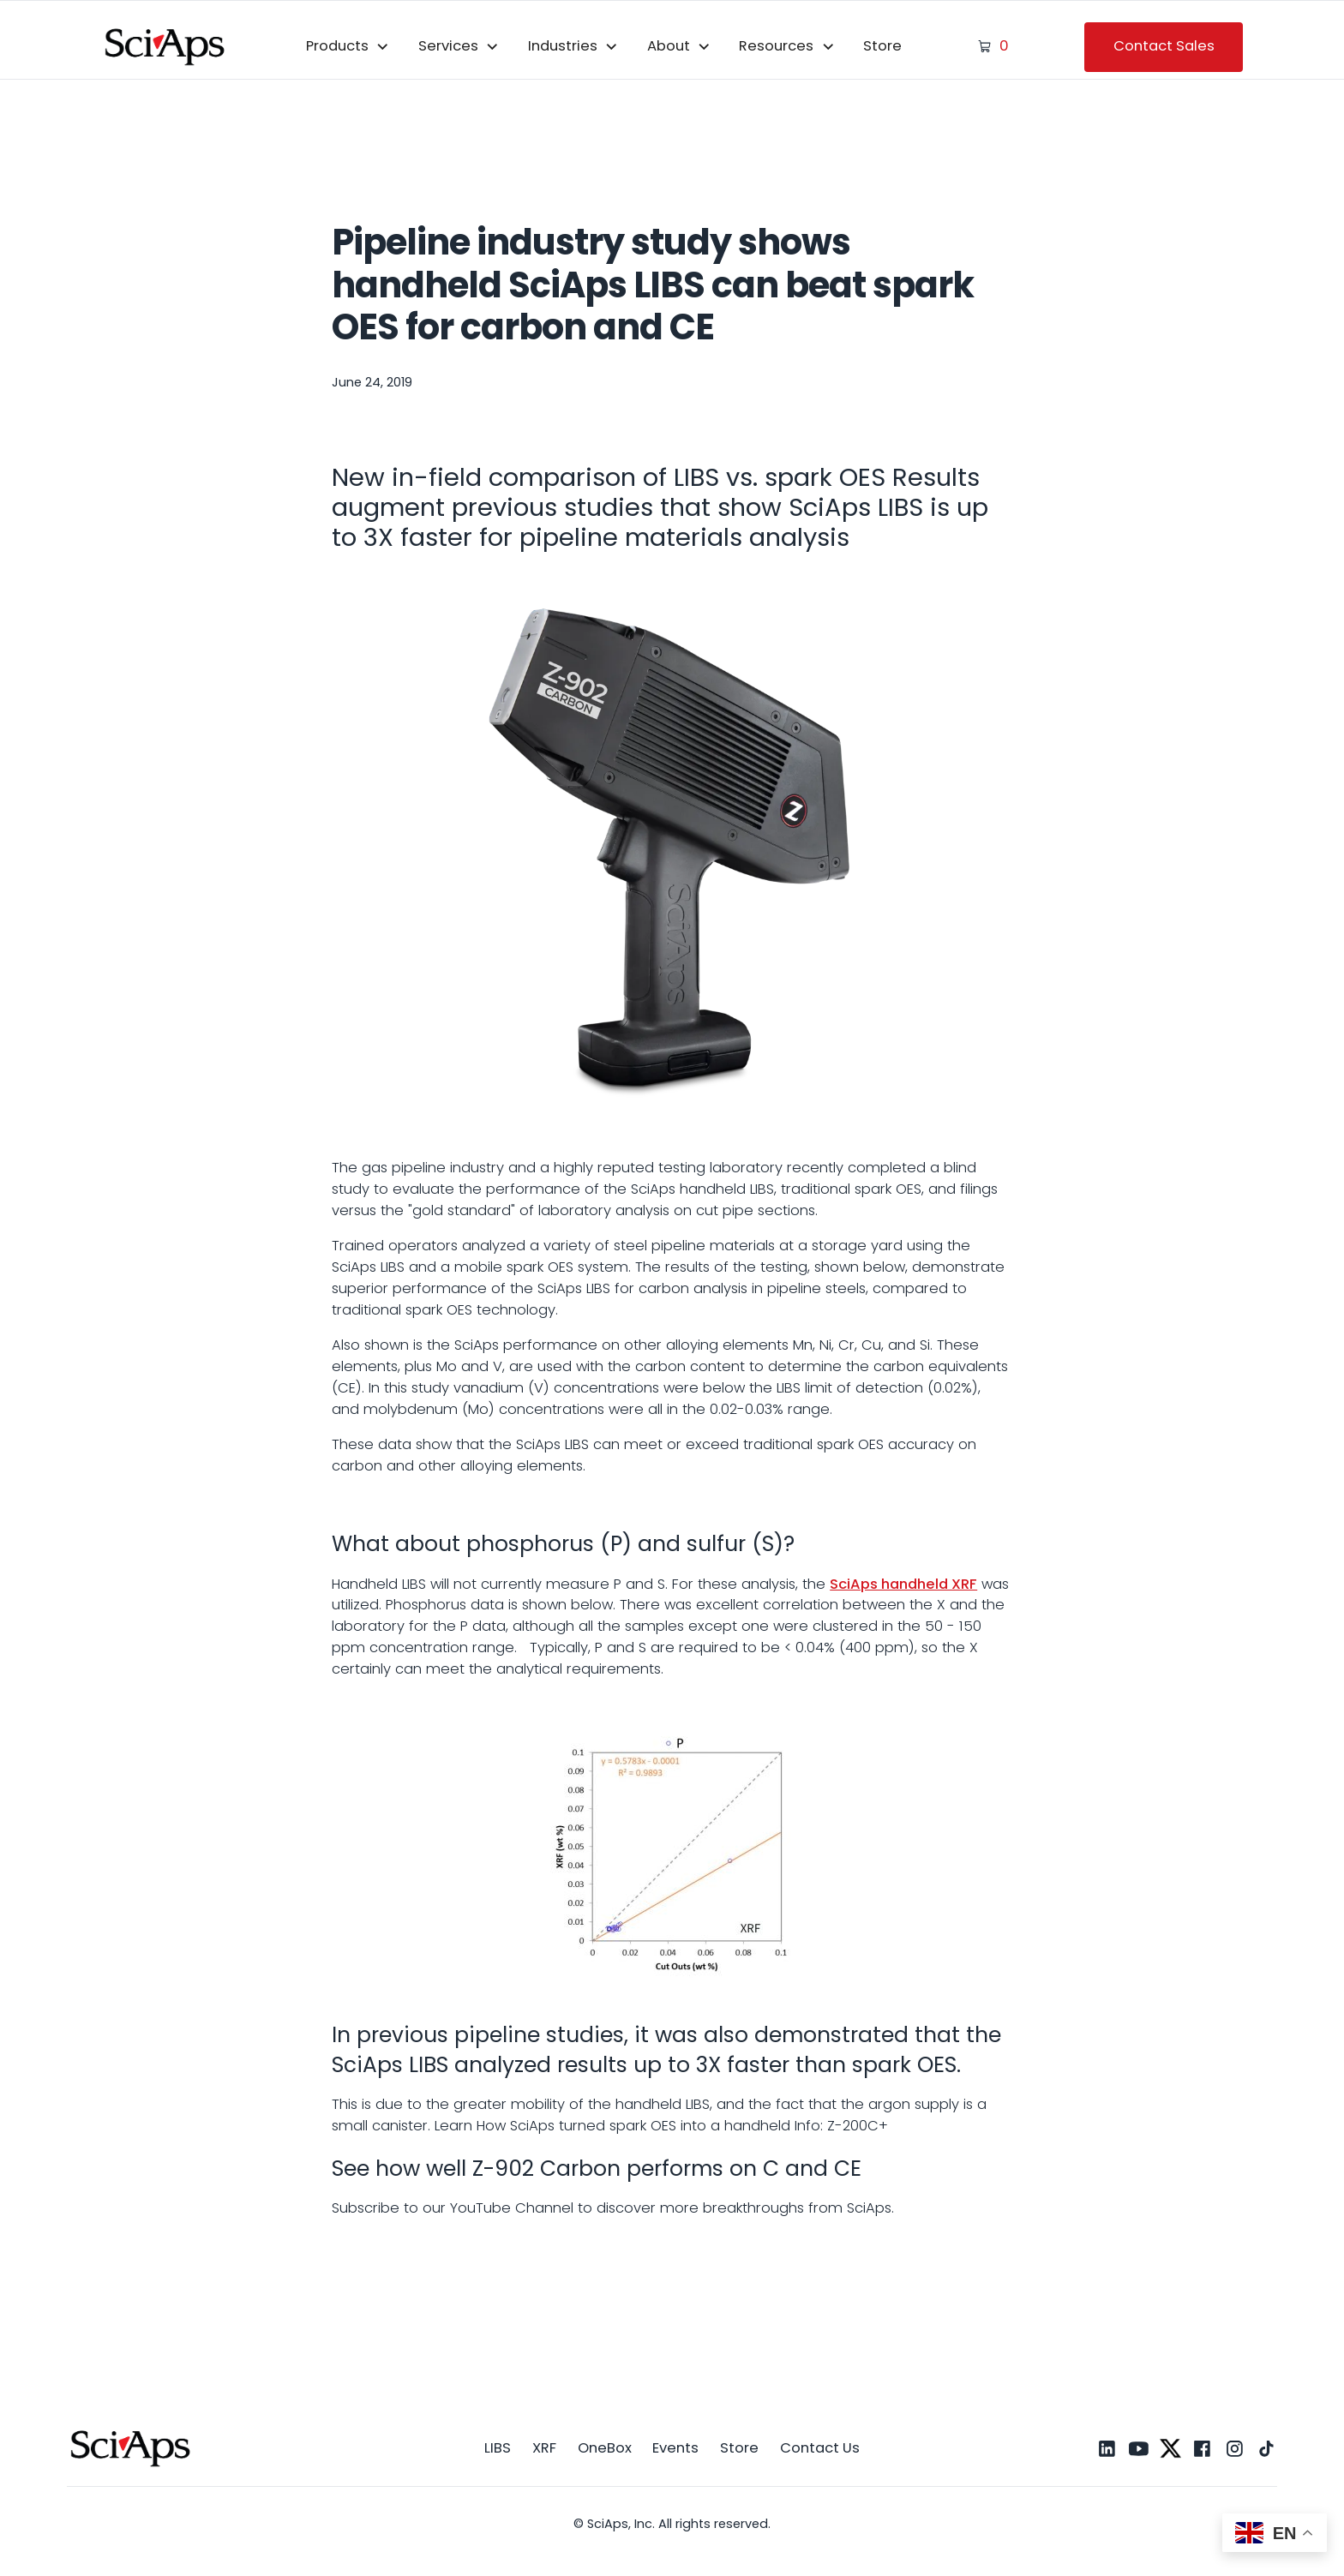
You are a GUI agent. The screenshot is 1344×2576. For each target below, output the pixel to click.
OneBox (605, 2448)
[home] (165, 46)
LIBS (497, 2448)
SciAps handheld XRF (903, 1584)
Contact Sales (1164, 46)
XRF (544, 2448)
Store (882, 46)
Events (675, 2448)
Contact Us (820, 2448)
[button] (348, 47)
